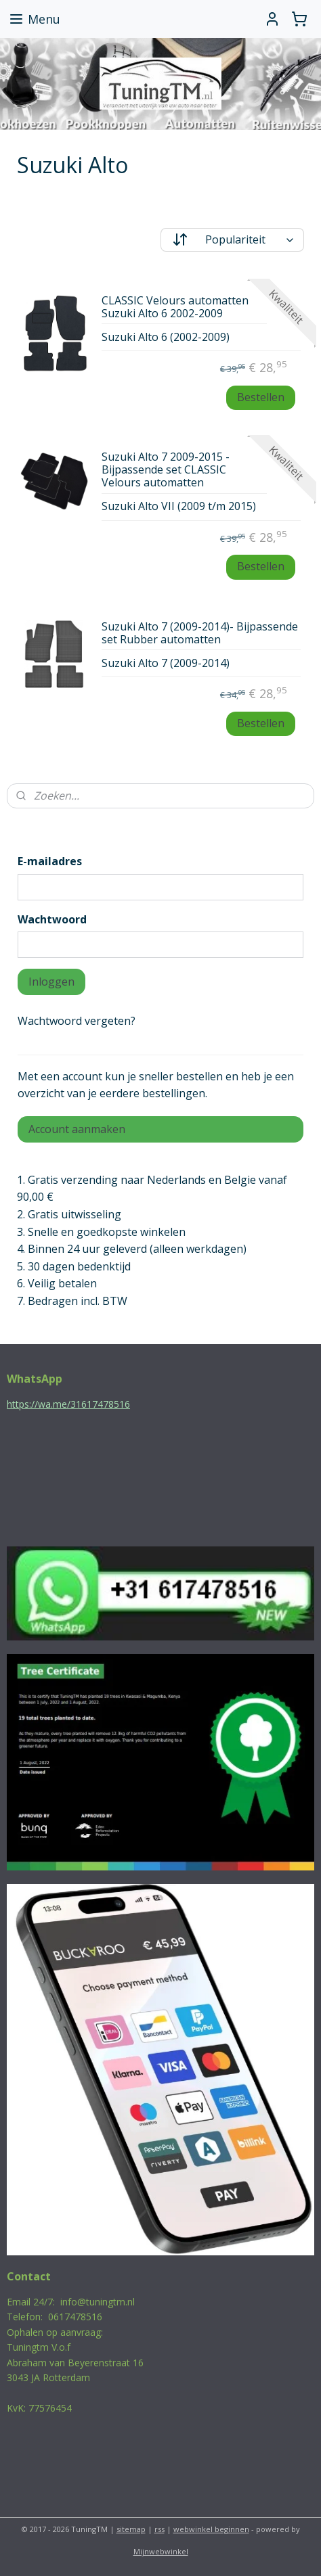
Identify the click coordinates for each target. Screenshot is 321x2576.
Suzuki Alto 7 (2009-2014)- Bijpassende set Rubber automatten (200, 633)
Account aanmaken (76, 1129)
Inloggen (51, 981)
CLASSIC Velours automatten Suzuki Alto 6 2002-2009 (175, 307)
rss (159, 2529)
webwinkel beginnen (211, 2529)
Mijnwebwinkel (160, 2551)
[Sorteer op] (232, 240)
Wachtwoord (52, 919)
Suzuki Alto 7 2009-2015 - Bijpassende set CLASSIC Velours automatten (166, 470)
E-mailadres (50, 861)
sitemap (131, 2529)
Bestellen (260, 397)
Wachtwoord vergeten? (76, 1020)
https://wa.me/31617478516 (68, 1404)
